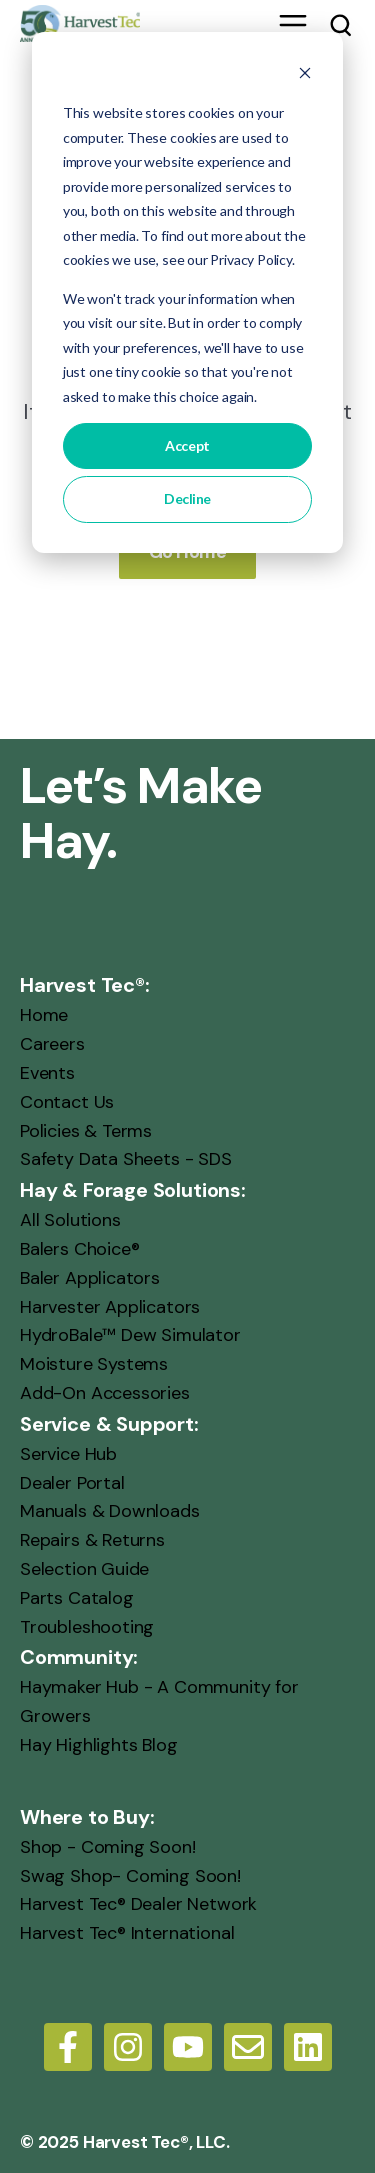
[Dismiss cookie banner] (305, 75)
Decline (187, 498)
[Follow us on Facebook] (68, 2047)
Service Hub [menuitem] (68, 1453)
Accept (187, 445)
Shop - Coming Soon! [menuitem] (108, 1846)
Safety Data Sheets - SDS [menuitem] (126, 1159)
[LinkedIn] (308, 2047)
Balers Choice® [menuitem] (79, 1249)
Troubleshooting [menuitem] (87, 1626)
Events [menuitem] (47, 1073)
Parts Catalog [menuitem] (77, 1597)
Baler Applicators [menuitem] (90, 1277)
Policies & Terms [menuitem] (86, 1130)
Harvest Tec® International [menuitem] (127, 1933)
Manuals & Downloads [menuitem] (110, 1511)
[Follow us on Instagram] (128, 2047)
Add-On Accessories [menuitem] (105, 1393)
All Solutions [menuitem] (70, 1220)
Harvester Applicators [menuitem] (110, 1306)
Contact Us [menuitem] (67, 1101)
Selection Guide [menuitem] (84, 1569)
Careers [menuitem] (52, 1044)
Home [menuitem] (44, 1015)
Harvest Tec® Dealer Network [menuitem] (138, 1904)
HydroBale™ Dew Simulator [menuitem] (130, 1335)
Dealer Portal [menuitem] (72, 1482)
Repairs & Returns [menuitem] (92, 1540)
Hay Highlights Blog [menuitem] (99, 1745)
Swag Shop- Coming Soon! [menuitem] (130, 1875)
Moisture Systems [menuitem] (94, 1364)
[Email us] (248, 2047)
